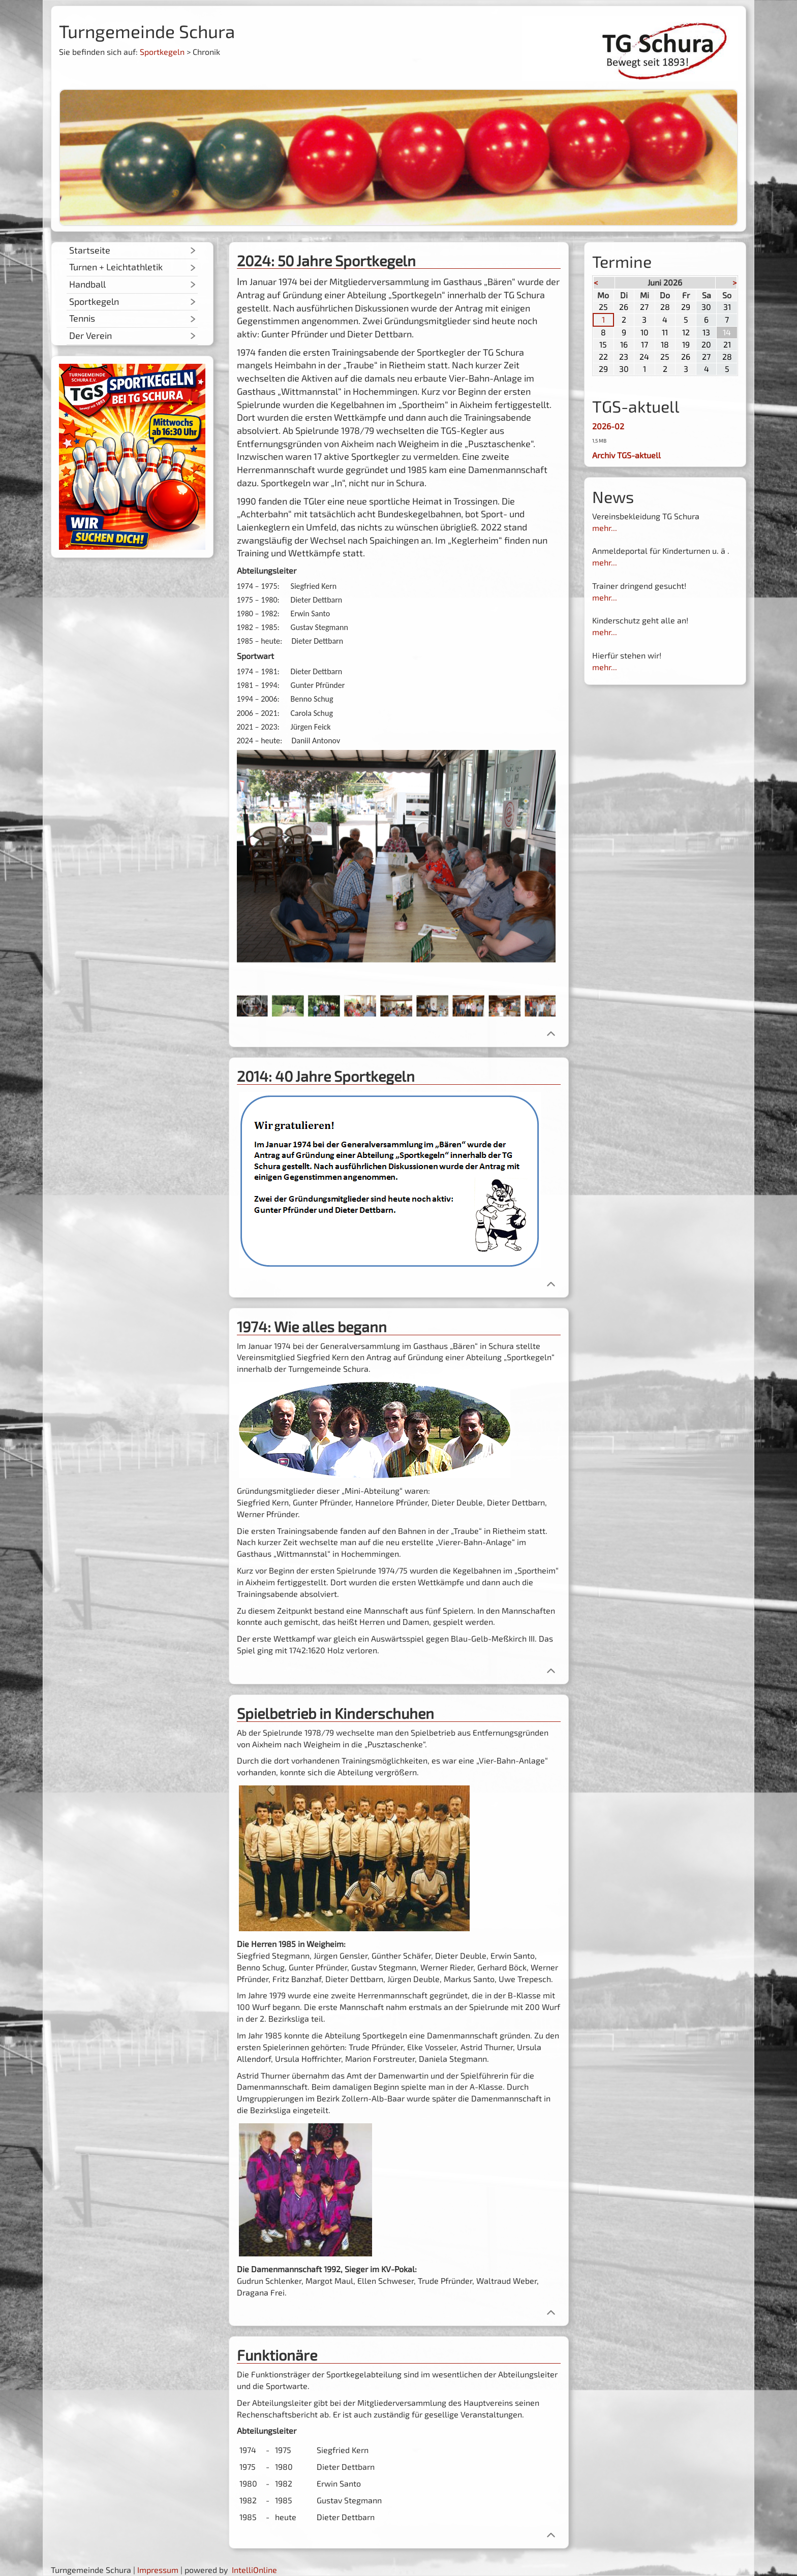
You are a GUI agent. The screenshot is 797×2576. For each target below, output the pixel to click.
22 (603, 356)
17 (644, 344)
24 (644, 356)
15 (603, 344)
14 (727, 332)
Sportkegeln (162, 51)
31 (727, 306)
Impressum (157, 2569)
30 (706, 306)
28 (665, 306)
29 (685, 306)
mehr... (604, 527)
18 (665, 344)
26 (623, 306)
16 (624, 344)
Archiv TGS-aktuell (626, 455)
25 (603, 306)
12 (686, 332)
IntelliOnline (254, 2569)
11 (665, 332)
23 (623, 356)
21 (727, 344)
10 (644, 332)
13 (706, 332)
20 (706, 344)
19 (686, 344)
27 (644, 306)
